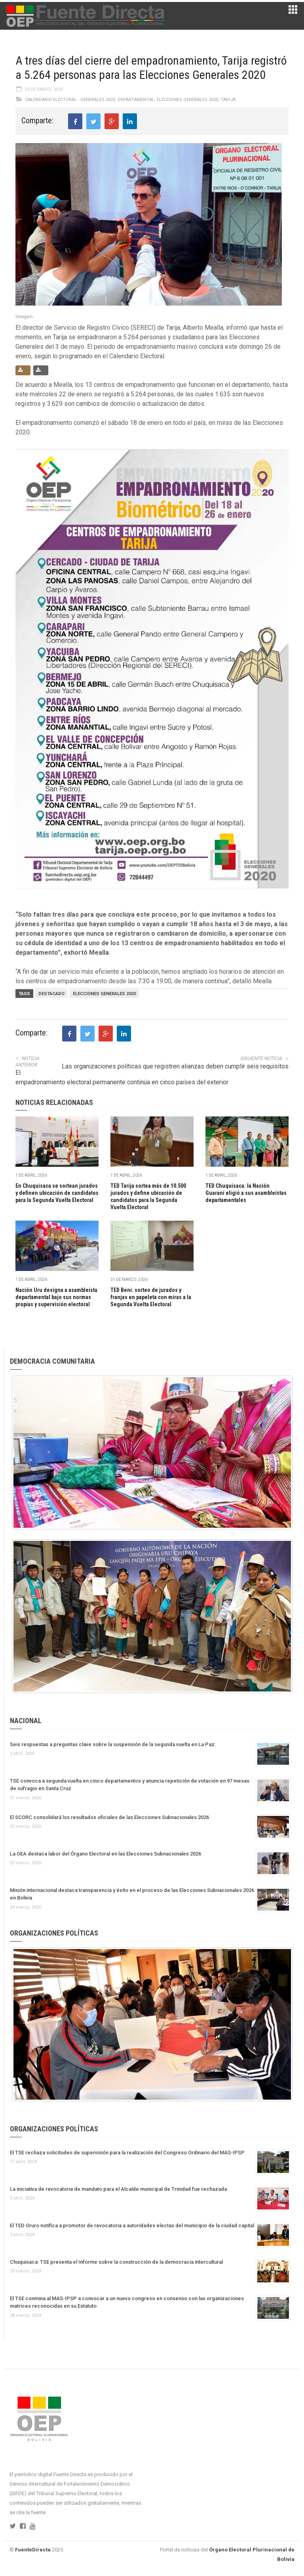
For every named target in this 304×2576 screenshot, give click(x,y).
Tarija (228, 99)
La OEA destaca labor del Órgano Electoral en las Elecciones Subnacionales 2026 (105, 1854)
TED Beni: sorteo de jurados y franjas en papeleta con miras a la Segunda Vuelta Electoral (150, 1297)
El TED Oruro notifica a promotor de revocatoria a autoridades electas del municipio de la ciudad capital (132, 2225)
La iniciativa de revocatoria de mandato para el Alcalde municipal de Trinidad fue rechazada (118, 2189)
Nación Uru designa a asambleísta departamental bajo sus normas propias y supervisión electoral (56, 1297)
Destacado (51, 993)
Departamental (136, 99)
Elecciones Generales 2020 (187, 99)
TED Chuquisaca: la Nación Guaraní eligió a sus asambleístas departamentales (246, 1193)
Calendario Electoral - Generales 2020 (70, 99)
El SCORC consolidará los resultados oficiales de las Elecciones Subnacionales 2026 (109, 1817)
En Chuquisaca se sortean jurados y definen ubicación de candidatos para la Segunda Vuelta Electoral (57, 1193)
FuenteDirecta (33, 2550)
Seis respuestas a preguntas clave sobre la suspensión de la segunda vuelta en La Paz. (113, 1744)
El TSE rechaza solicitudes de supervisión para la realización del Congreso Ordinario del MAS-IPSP (127, 2153)
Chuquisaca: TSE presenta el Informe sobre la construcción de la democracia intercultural (116, 2262)
